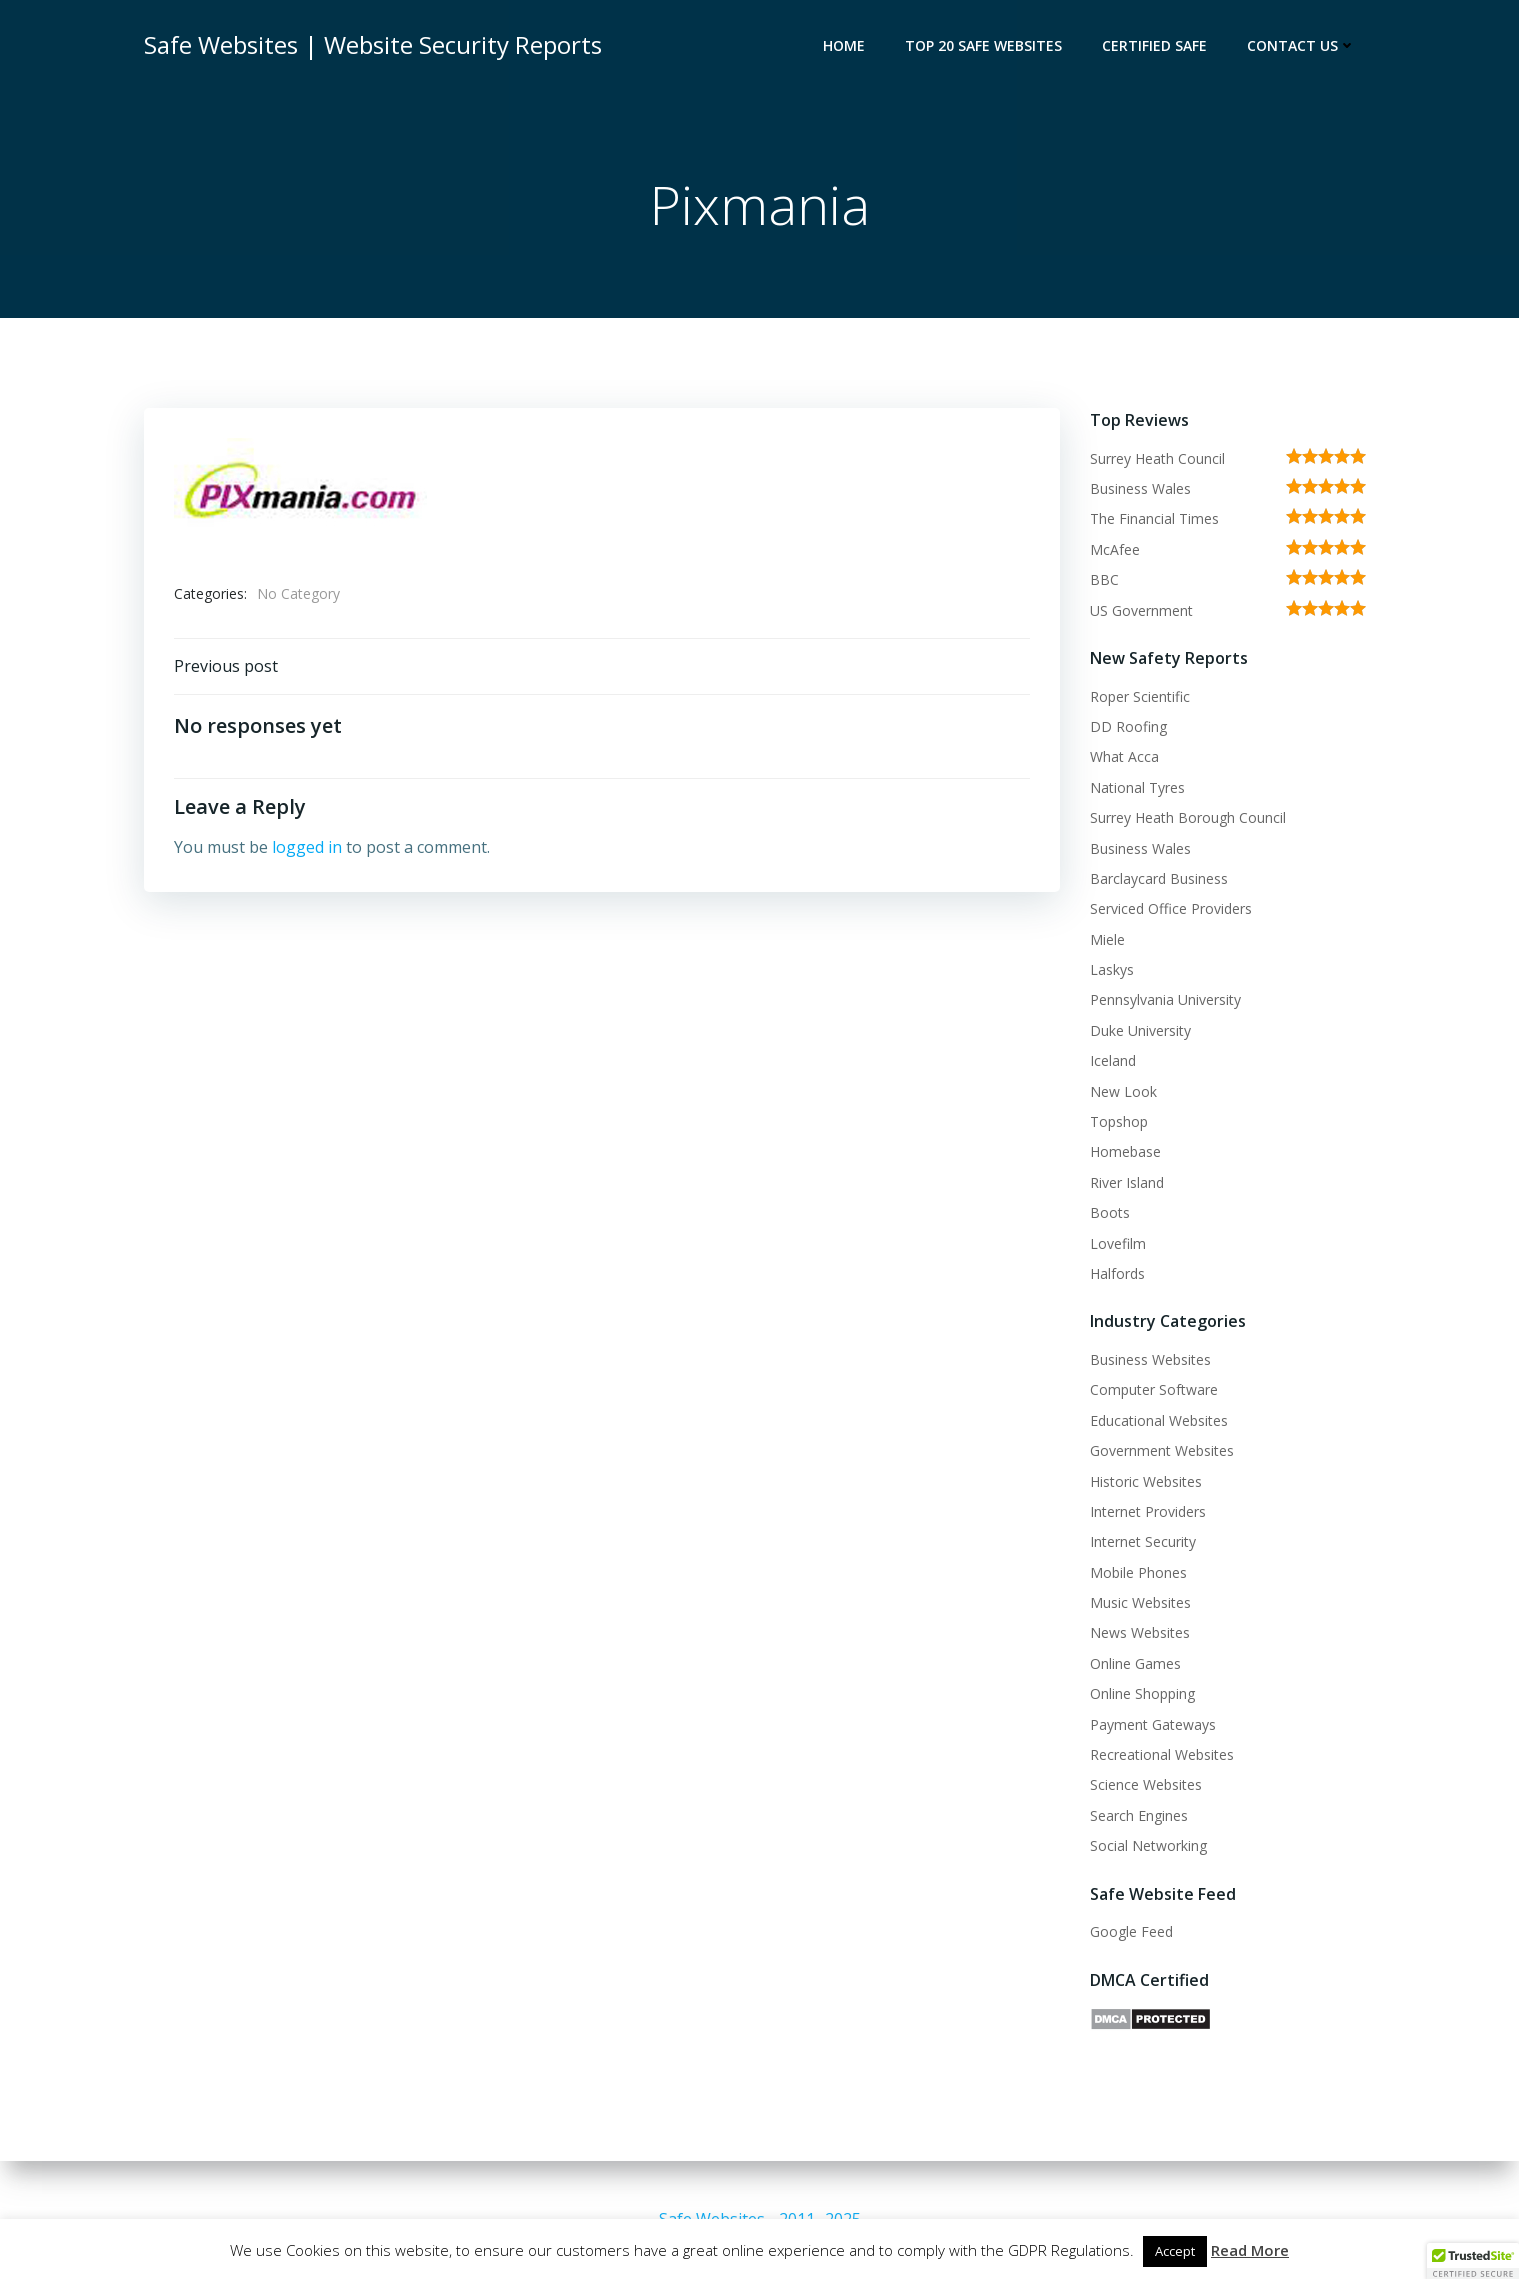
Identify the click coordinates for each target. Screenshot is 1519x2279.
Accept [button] (1175, 2251)
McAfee (1115, 549)
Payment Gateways (1153, 1724)
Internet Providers (1148, 1511)
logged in (307, 847)
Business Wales (1140, 488)
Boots (1110, 1212)
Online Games (1135, 1663)
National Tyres (1137, 787)
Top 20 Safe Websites (983, 45)
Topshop (1119, 1121)
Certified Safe (1154, 45)
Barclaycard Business (1159, 878)
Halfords (1117, 1273)
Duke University (1140, 1030)
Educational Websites (1159, 1420)
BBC (1104, 579)
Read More (1250, 2250)
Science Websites (1146, 1784)
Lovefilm (1118, 1243)
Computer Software (1154, 1389)
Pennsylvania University (1165, 999)
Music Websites (1140, 1602)
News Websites (1140, 1632)
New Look (1123, 1091)
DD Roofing (1128, 726)
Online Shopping (1142, 1693)
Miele (1107, 939)
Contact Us (1301, 45)
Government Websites (1162, 1450)
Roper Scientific (1140, 696)
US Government (1141, 610)
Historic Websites (1146, 1481)
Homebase (1125, 1151)
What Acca (1124, 756)
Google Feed (1131, 1931)
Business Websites (1150, 1359)
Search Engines (1139, 1815)
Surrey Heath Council (1157, 458)
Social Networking (1148, 1845)
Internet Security (1143, 1541)
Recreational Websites (1162, 1754)
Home (844, 45)
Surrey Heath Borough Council (1188, 817)
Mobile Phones (1138, 1572)
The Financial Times (1154, 518)
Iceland (1113, 1060)
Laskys (1112, 969)
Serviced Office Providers (1171, 908)
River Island (1127, 1182)
